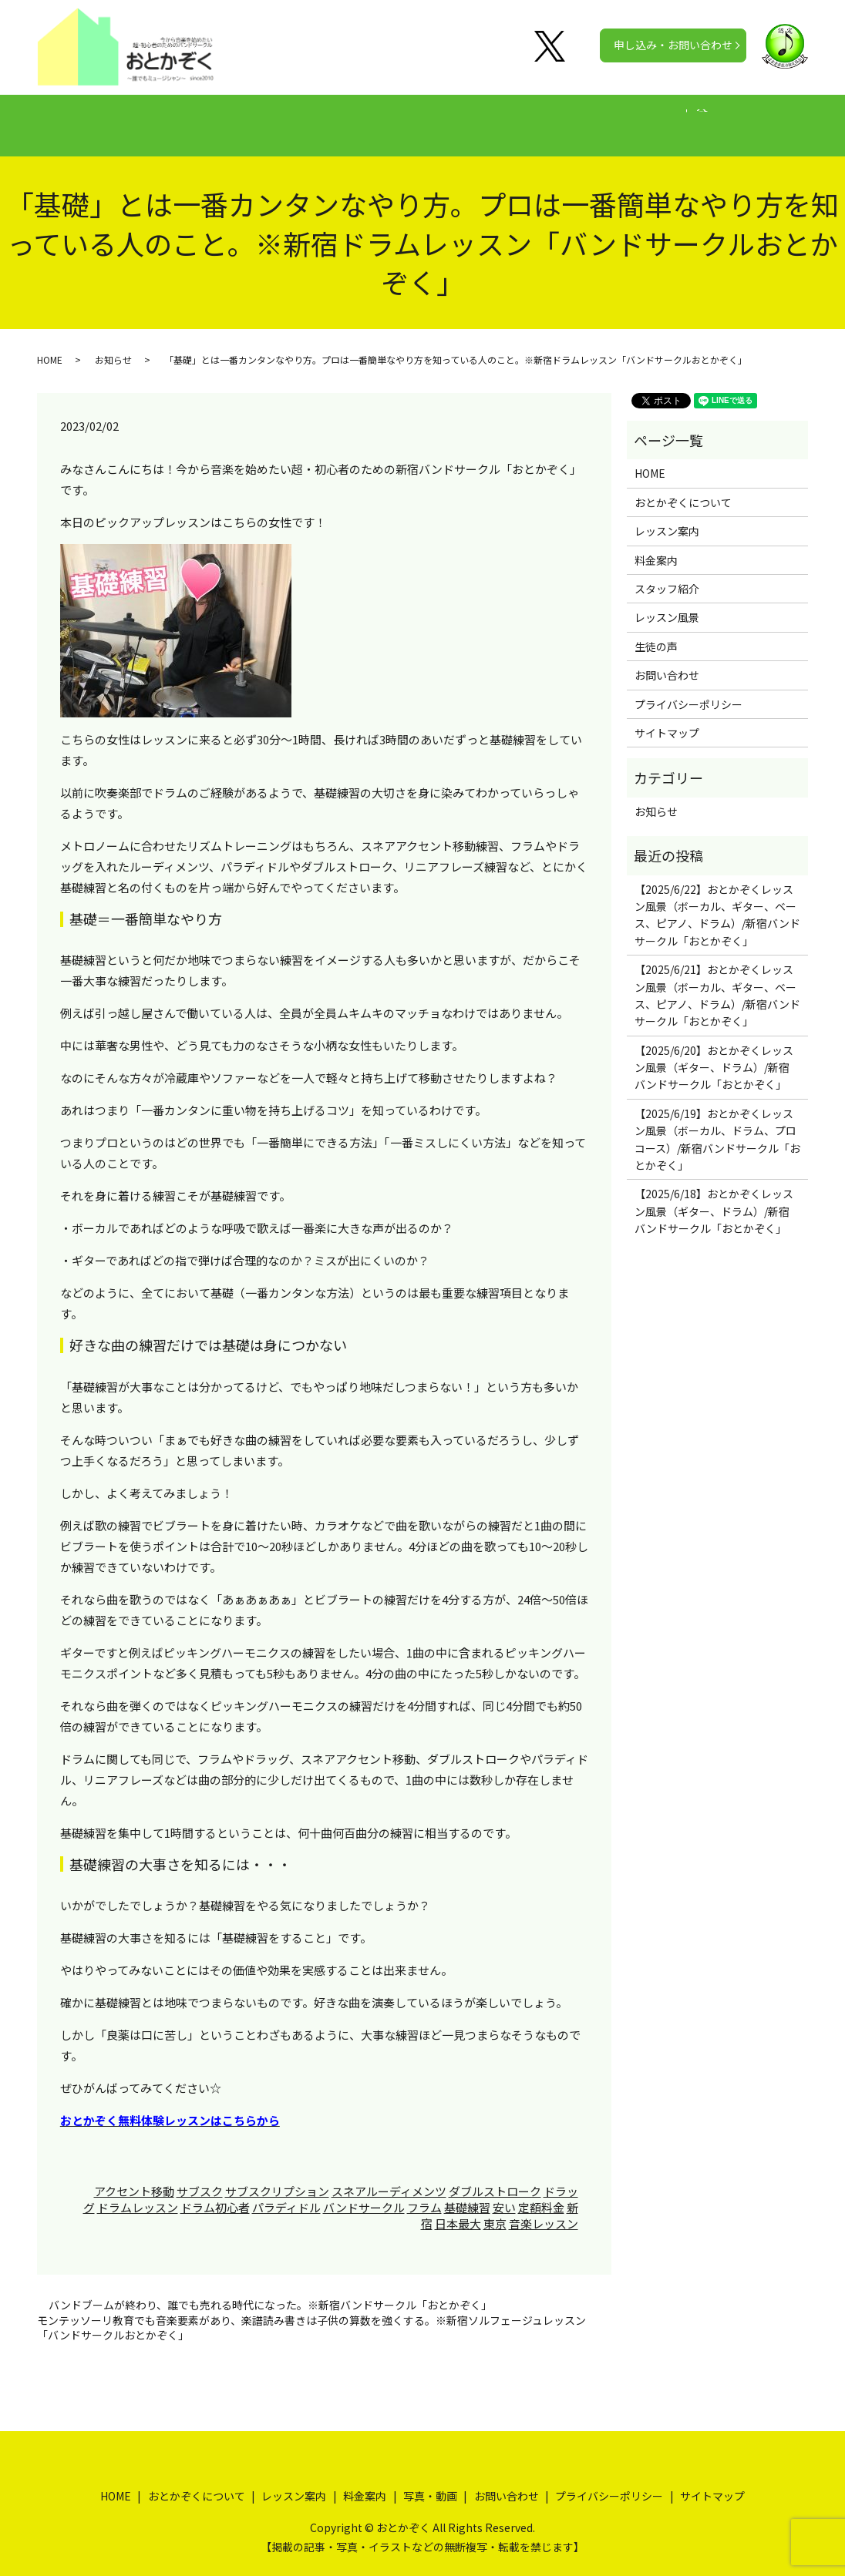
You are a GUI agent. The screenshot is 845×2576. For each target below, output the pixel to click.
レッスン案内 (330, 117)
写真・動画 (573, 117)
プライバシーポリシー (688, 689)
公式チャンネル (670, 117)
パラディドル (286, 2193)
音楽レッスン (543, 2209)
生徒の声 (491, 117)
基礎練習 (467, 2193)
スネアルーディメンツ (389, 2176)
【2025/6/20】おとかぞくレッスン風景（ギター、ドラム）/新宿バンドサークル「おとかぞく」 (714, 1053)
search (748, 118)
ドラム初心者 (215, 2193)
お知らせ (113, 344)
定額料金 (541, 2193)
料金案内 (416, 117)
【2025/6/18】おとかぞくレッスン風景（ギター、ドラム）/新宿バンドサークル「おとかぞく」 (714, 1196)
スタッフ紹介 (667, 574)
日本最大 (458, 2209)
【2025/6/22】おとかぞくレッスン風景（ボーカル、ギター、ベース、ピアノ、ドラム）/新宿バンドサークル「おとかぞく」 (717, 900)
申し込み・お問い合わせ (673, 44)
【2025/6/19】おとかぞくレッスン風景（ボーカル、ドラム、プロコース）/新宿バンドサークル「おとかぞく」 (717, 1124)
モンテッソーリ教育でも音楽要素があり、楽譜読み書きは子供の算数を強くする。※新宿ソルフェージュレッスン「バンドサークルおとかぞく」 (311, 2314)
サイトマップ (667, 718)
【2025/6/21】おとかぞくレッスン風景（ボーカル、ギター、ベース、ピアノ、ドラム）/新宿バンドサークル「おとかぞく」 (717, 980)
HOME (120, 117)
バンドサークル (364, 2193)
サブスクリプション (277, 2176)
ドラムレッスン (137, 2193)
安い (504, 2193)
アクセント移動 (134, 2176)
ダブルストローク (495, 2176)
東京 (495, 2209)
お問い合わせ (667, 660)
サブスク (200, 2176)
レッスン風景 (667, 602)
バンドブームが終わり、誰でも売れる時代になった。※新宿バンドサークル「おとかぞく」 (270, 2290)
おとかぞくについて (216, 117)
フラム (424, 2193)
